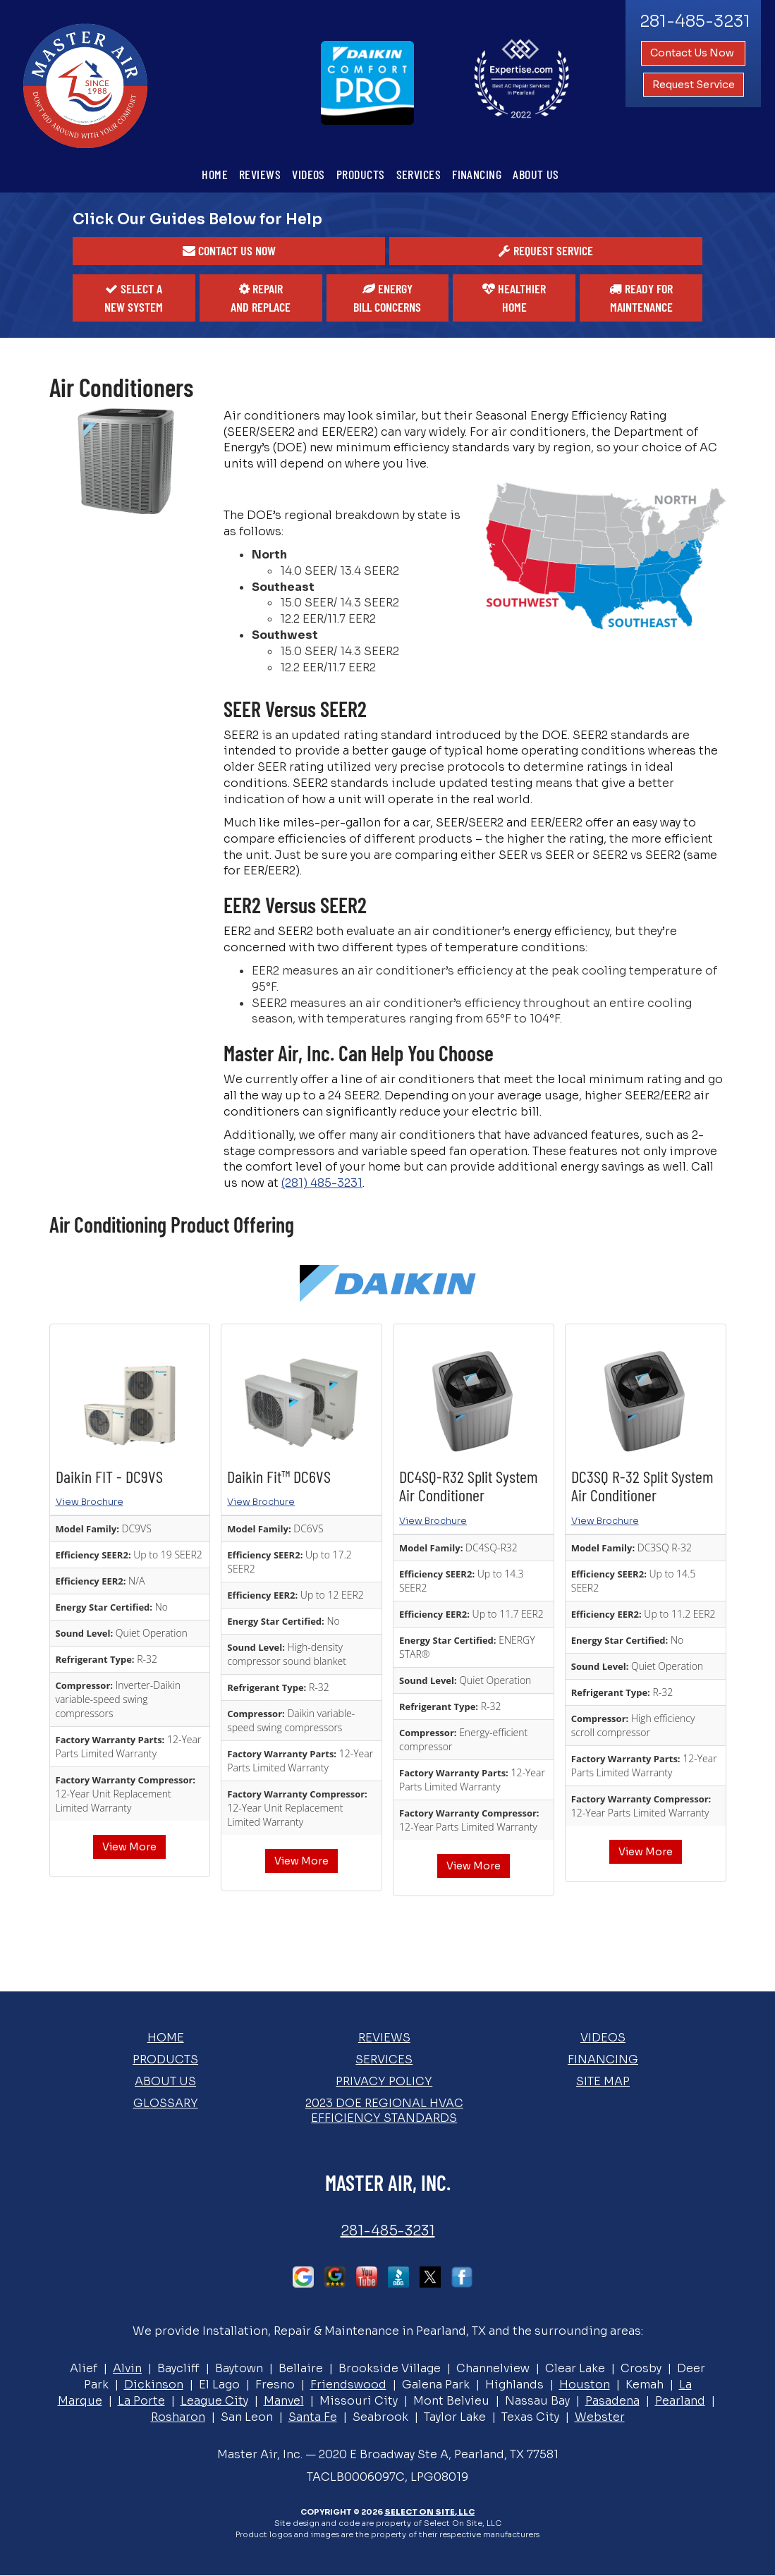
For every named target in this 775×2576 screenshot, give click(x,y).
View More (129, 1847)
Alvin (127, 2368)
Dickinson (153, 2384)
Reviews (260, 174)
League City (214, 2400)
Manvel (284, 2400)
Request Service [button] (693, 84)
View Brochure (89, 1502)
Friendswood (348, 2384)
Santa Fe (312, 2417)
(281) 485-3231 (321, 1183)
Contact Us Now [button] (693, 53)
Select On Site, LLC (429, 2512)
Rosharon (178, 2417)
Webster (600, 2417)
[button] (229, 251)
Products (360, 174)
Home (215, 174)
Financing (476, 174)
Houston (584, 2384)
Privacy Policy (384, 2081)
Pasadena (612, 2400)
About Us (536, 174)
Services (418, 174)
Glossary (165, 2103)
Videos (308, 174)
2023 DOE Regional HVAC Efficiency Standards (384, 2110)
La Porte (141, 2400)
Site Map (603, 2081)
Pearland (680, 2400)
